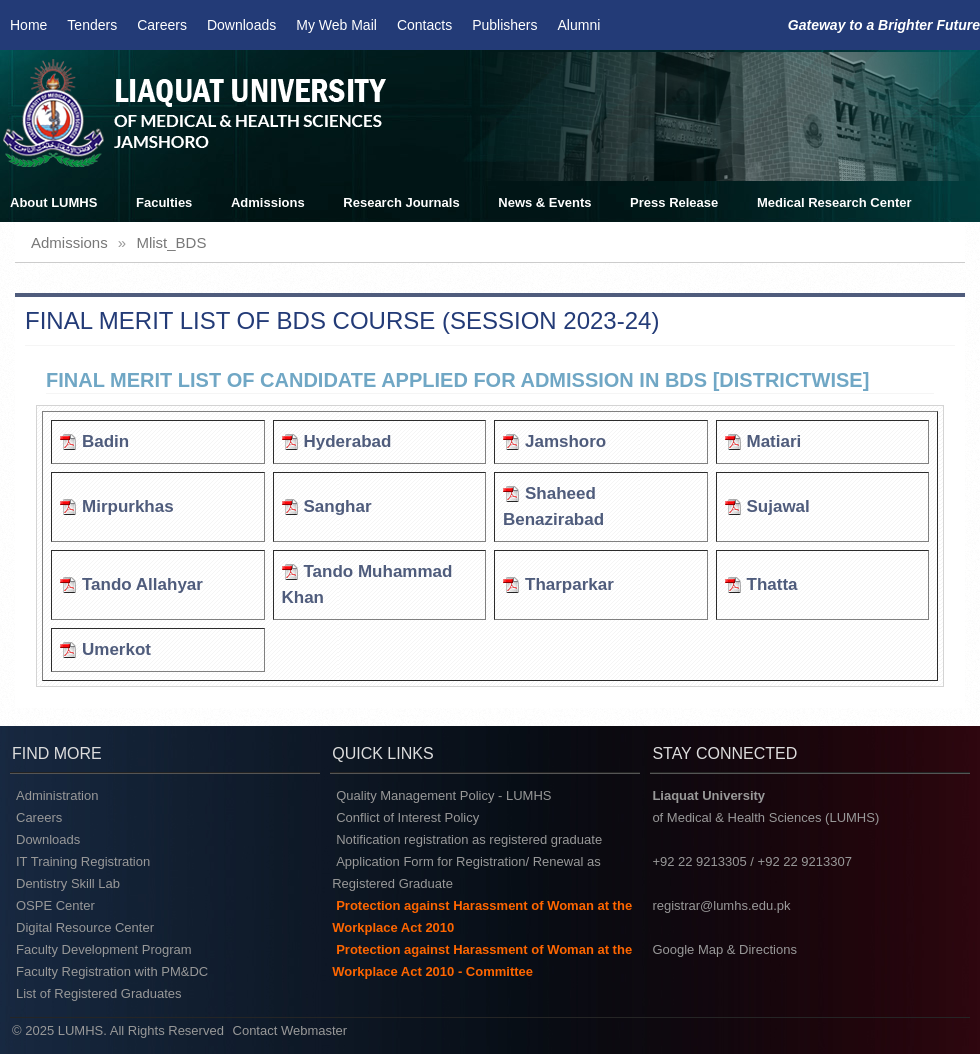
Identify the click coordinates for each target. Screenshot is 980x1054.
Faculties (164, 202)
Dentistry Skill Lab (68, 883)
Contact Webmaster (290, 1030)
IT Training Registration (83, 861)
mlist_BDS (171, 242)
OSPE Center (55, 905)
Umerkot (116, 649)
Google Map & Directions (724, 949)
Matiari (774, 441)
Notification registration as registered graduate (469, 839)
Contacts (424, 25)
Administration (57, 795)
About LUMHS (53, 202)
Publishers (504, 25)
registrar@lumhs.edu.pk (721, 905)
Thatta (772, 584)
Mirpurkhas (128, 506)
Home (28, 25)
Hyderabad (348, 441)
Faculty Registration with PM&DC (112, 971)
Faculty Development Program (104, 949)
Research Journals (401, 202)
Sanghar (338, 506)
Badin (105, 441)
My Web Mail (336, 25)
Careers (162, 25)
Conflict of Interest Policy (407, 817)
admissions (69, 242)
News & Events (544, 202)
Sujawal (778, 506)
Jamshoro (565, 441)
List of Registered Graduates (98, 993)
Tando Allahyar (142, 584)
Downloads (241, 25)
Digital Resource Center (85, 927)
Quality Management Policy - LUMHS (443, 795)
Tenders (92, 25)
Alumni (579, 25)
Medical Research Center (834, 202)
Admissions (268, 202)
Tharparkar (569, 584)
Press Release (674, 202)
